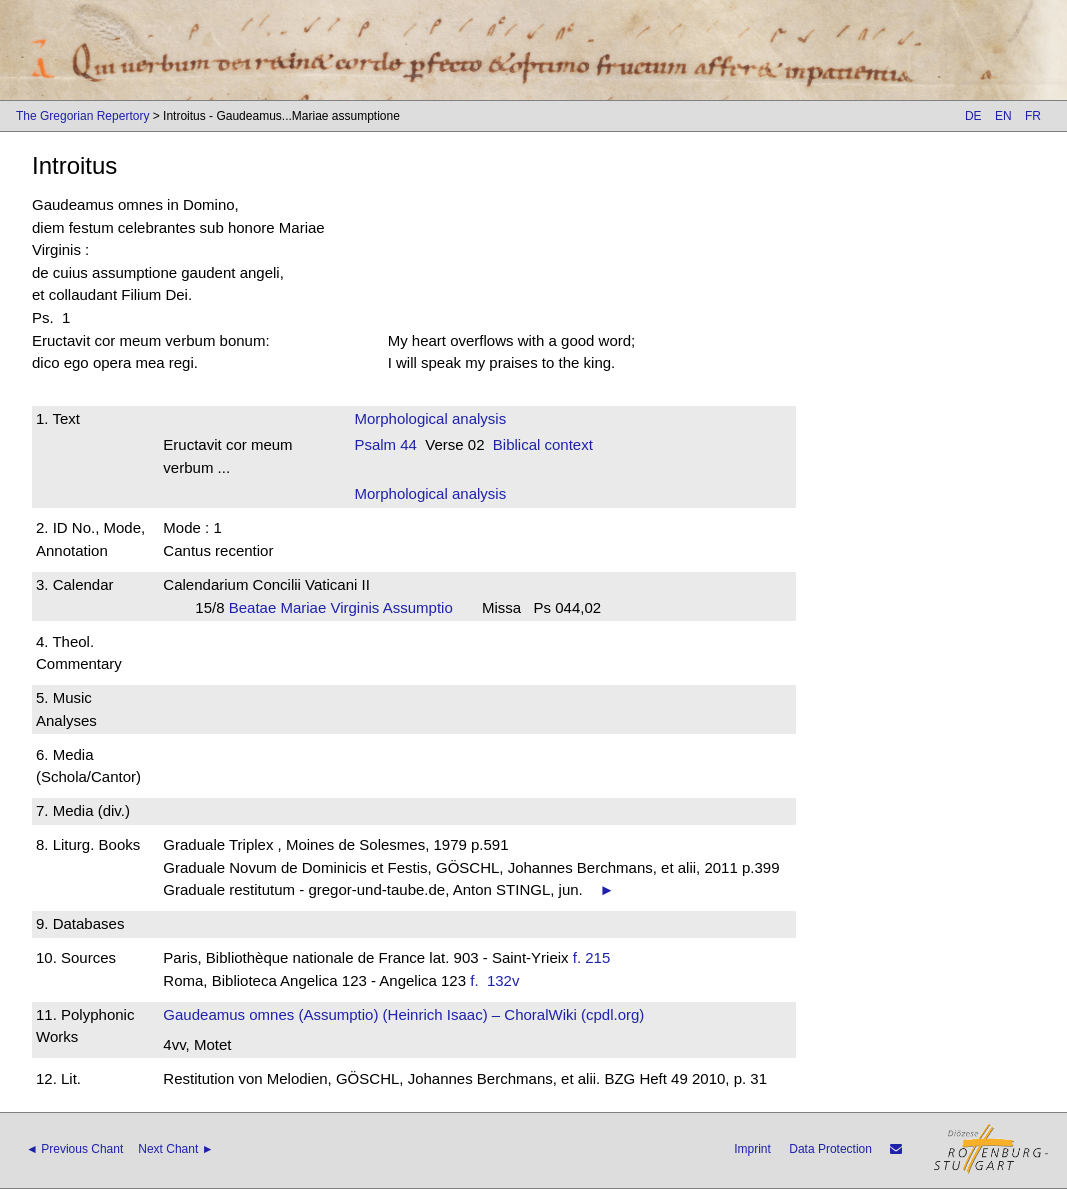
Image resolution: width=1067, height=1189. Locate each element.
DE (973, 116)
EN (1003, 116)
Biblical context (543, 444)
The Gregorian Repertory (82, 116)
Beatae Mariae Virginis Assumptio (347, 607)
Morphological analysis (430, 418)
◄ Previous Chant (74, 1149)
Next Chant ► (175, 1149)
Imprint (752, 1149)
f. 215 (592, 957)
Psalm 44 (385, 444)
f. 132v (499, 980)
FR (1033, 116)
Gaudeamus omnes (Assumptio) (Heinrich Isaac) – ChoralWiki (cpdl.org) (403, 1014)
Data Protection (830, 1149)
